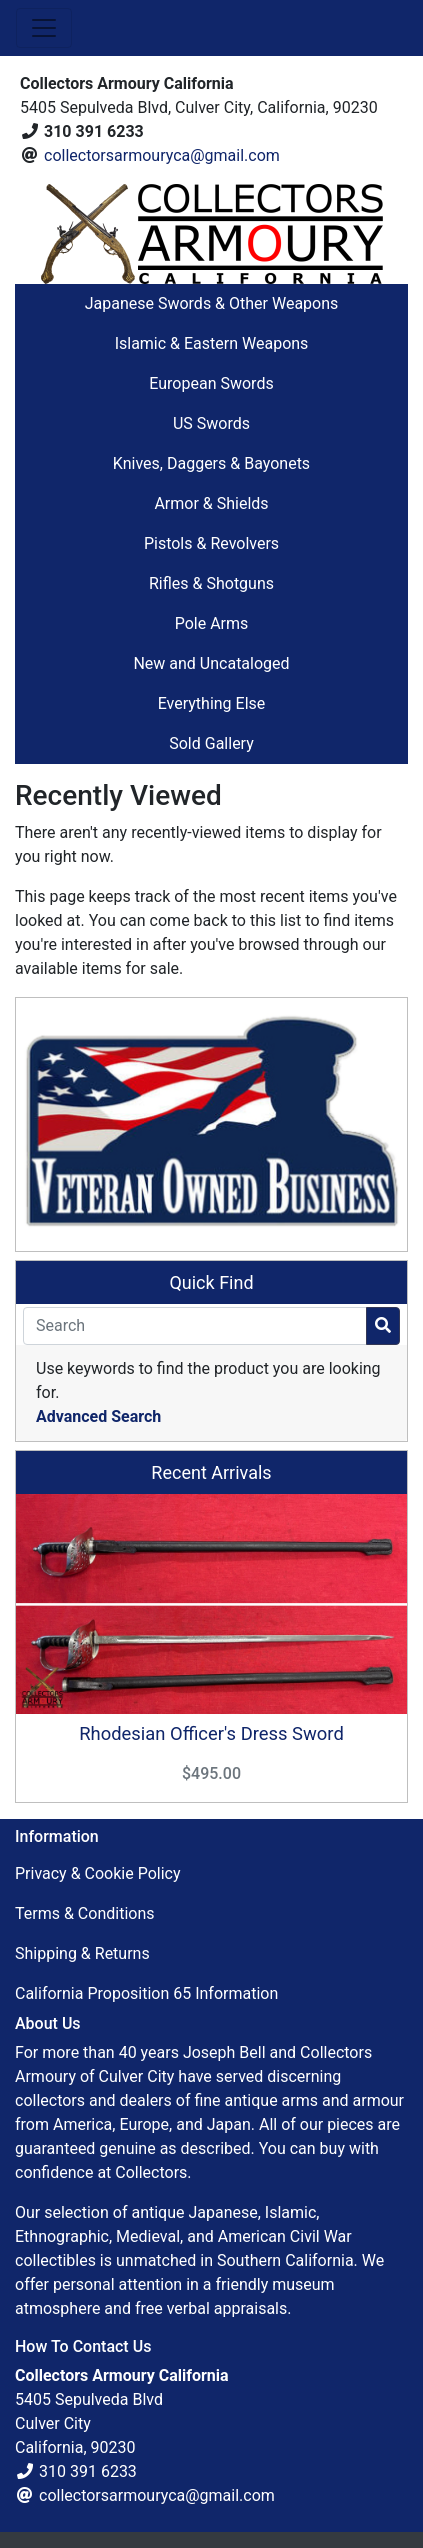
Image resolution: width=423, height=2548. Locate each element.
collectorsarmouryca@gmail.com (162, 155)
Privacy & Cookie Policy (98, 1873)
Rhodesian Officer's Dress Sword (211, 1733)
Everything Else (212, 703)
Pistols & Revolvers (211, 543)
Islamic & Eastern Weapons (212, 343)
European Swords (211, 383)
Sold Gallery (211, 743)
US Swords (211, 423)
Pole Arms (212, 623)
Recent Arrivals (211, 1472)
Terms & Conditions (85, 1913)
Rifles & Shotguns (211, 583)
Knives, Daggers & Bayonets (211, 463)
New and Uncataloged (211, 663)
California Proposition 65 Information (146, 1993)
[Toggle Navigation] (44, 28)
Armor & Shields (211, 503)
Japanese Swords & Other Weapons (212, 303)
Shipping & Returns (82, 1953)
